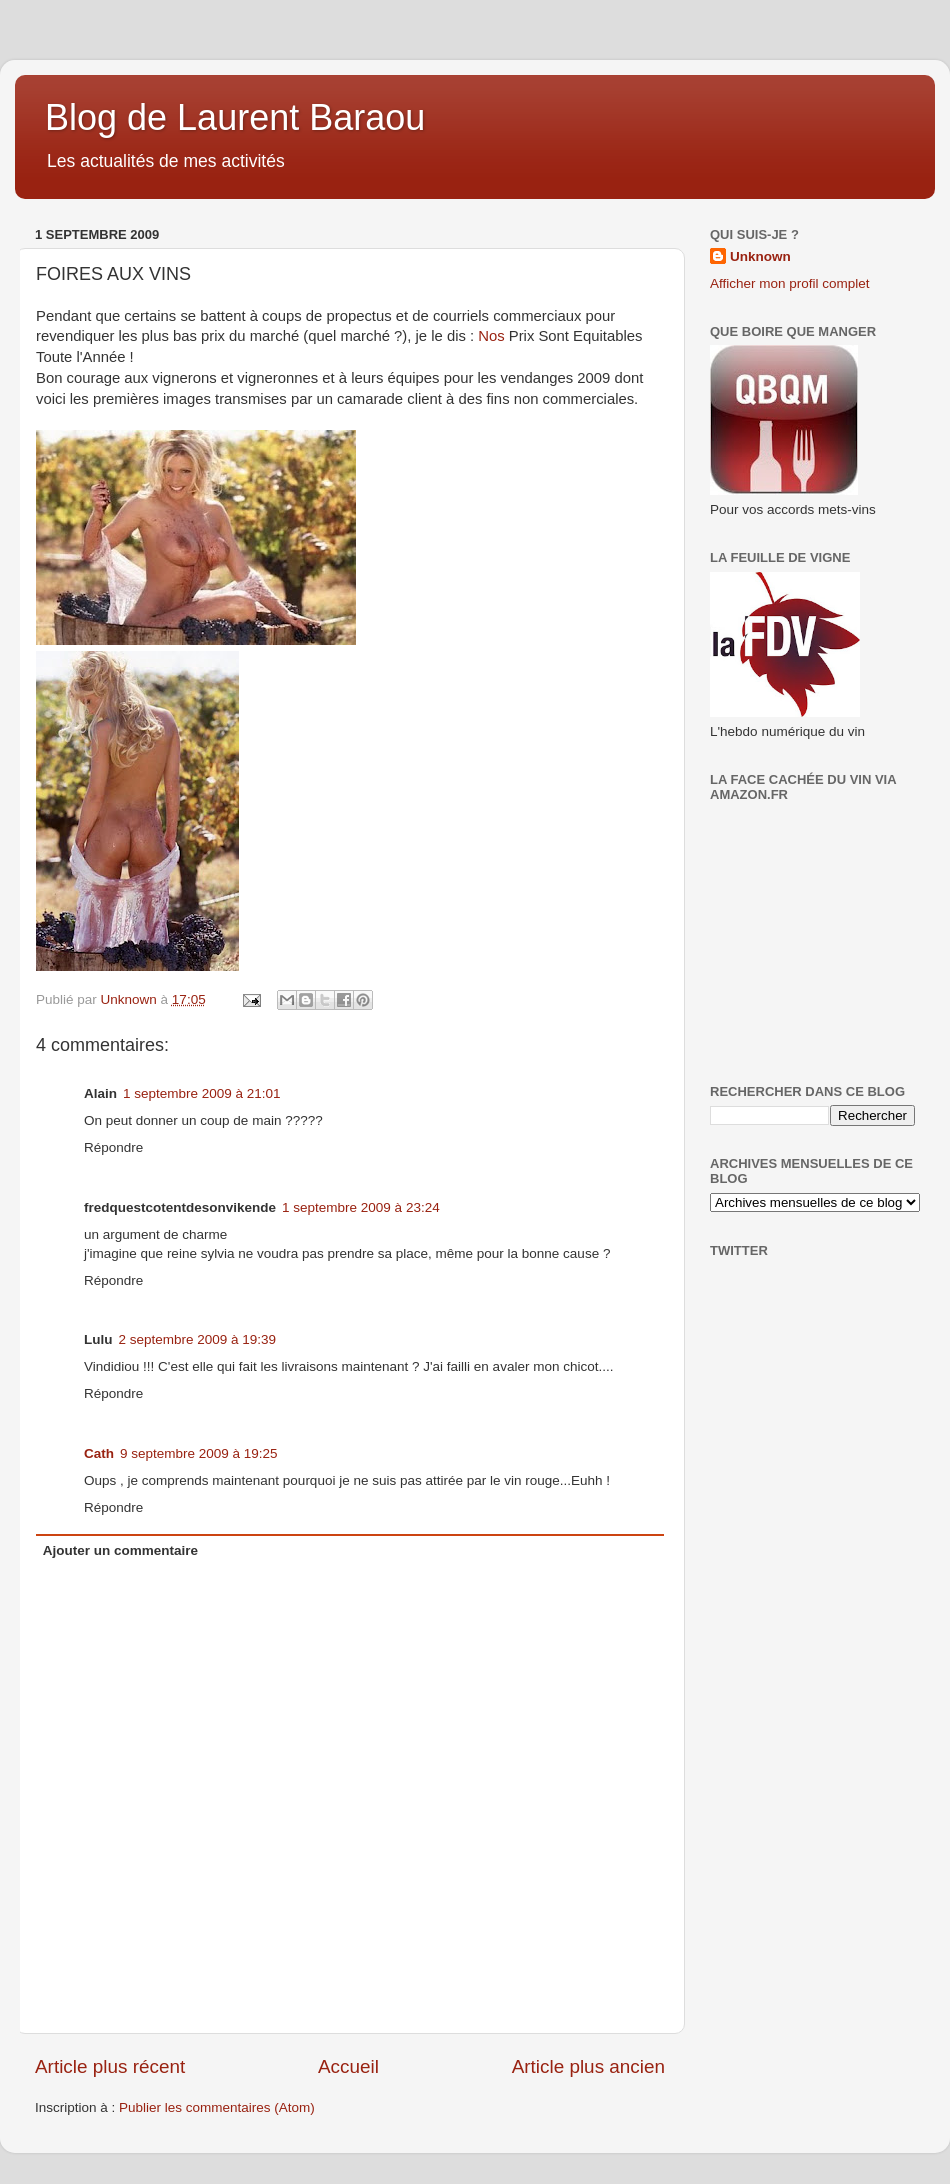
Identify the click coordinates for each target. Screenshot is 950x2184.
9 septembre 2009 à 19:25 (199, 1453)
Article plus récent (110, 2066)
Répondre (113, 1147)
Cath (99, 1453)
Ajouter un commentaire (120, 1550)
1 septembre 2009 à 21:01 (202, 1093)
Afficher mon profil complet (790, 283)
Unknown (760, 256)
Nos (491, 336)
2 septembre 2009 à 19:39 (198, 1339)
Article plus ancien (588, 2066)
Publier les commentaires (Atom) (217, 2107)
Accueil (348, 2066)
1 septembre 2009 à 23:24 (361, 1207)
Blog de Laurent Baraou (235, 117)
